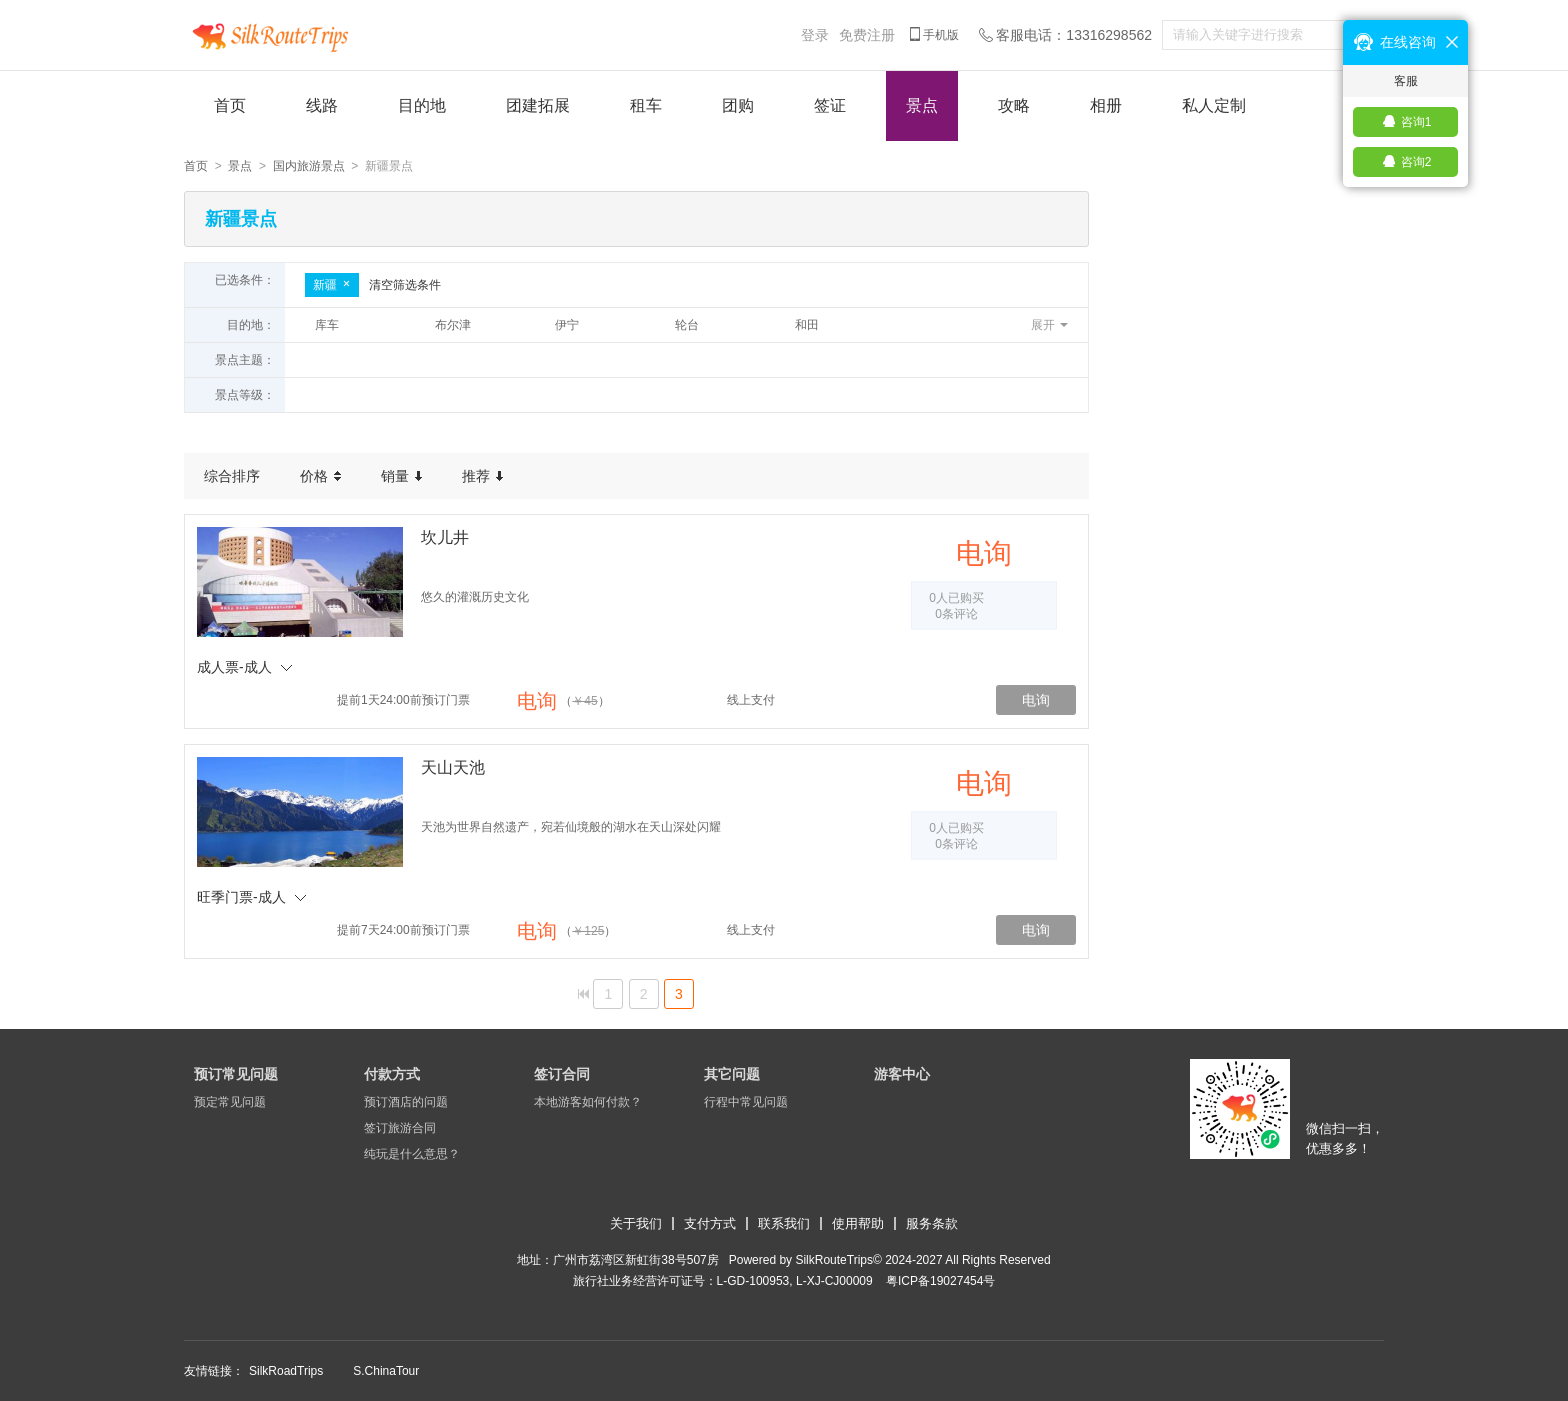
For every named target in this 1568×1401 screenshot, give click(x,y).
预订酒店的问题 (406, 1102)
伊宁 (567, 325)
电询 (1036, 700)
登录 (815, 35)
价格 (320, 476)
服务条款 (932, 1223)
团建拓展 (538, 105)
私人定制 (1214, 105)
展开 (1043, 325)
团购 (738, 105)
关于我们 (636, 1223)
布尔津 (453, 325)
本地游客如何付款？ (588, 1102)
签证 (830, 105)
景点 (922, 105)
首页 (230, 105)
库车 (327, 325)
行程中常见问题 (746, 1102)
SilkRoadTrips (286, 1371)
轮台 (687, 325)
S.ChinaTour (386, 1371)
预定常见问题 (230, 1102)
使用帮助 (858, 1223)
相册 (1106, 105)
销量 (401, 476)
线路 (322, 105)
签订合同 (562, 1074)
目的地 (422, 105)
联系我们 (784, 1223)
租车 (646, 105)
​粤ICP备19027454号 (940, 1281)
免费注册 (867, 35)
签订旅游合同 (400, 1128)
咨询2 (1416, 162)
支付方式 (710, 1223)
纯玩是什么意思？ (412, 1154)
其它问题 (732, 1074)
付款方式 (392, 1074)
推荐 (482, 476)
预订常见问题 (236, 1074)
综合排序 (232, 476)
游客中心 (902, 1074)
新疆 (332, 285)
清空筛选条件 (405, 285)
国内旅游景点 (309, 166)
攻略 (1014, 105)
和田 (807, 325)
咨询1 (1416, 122)
